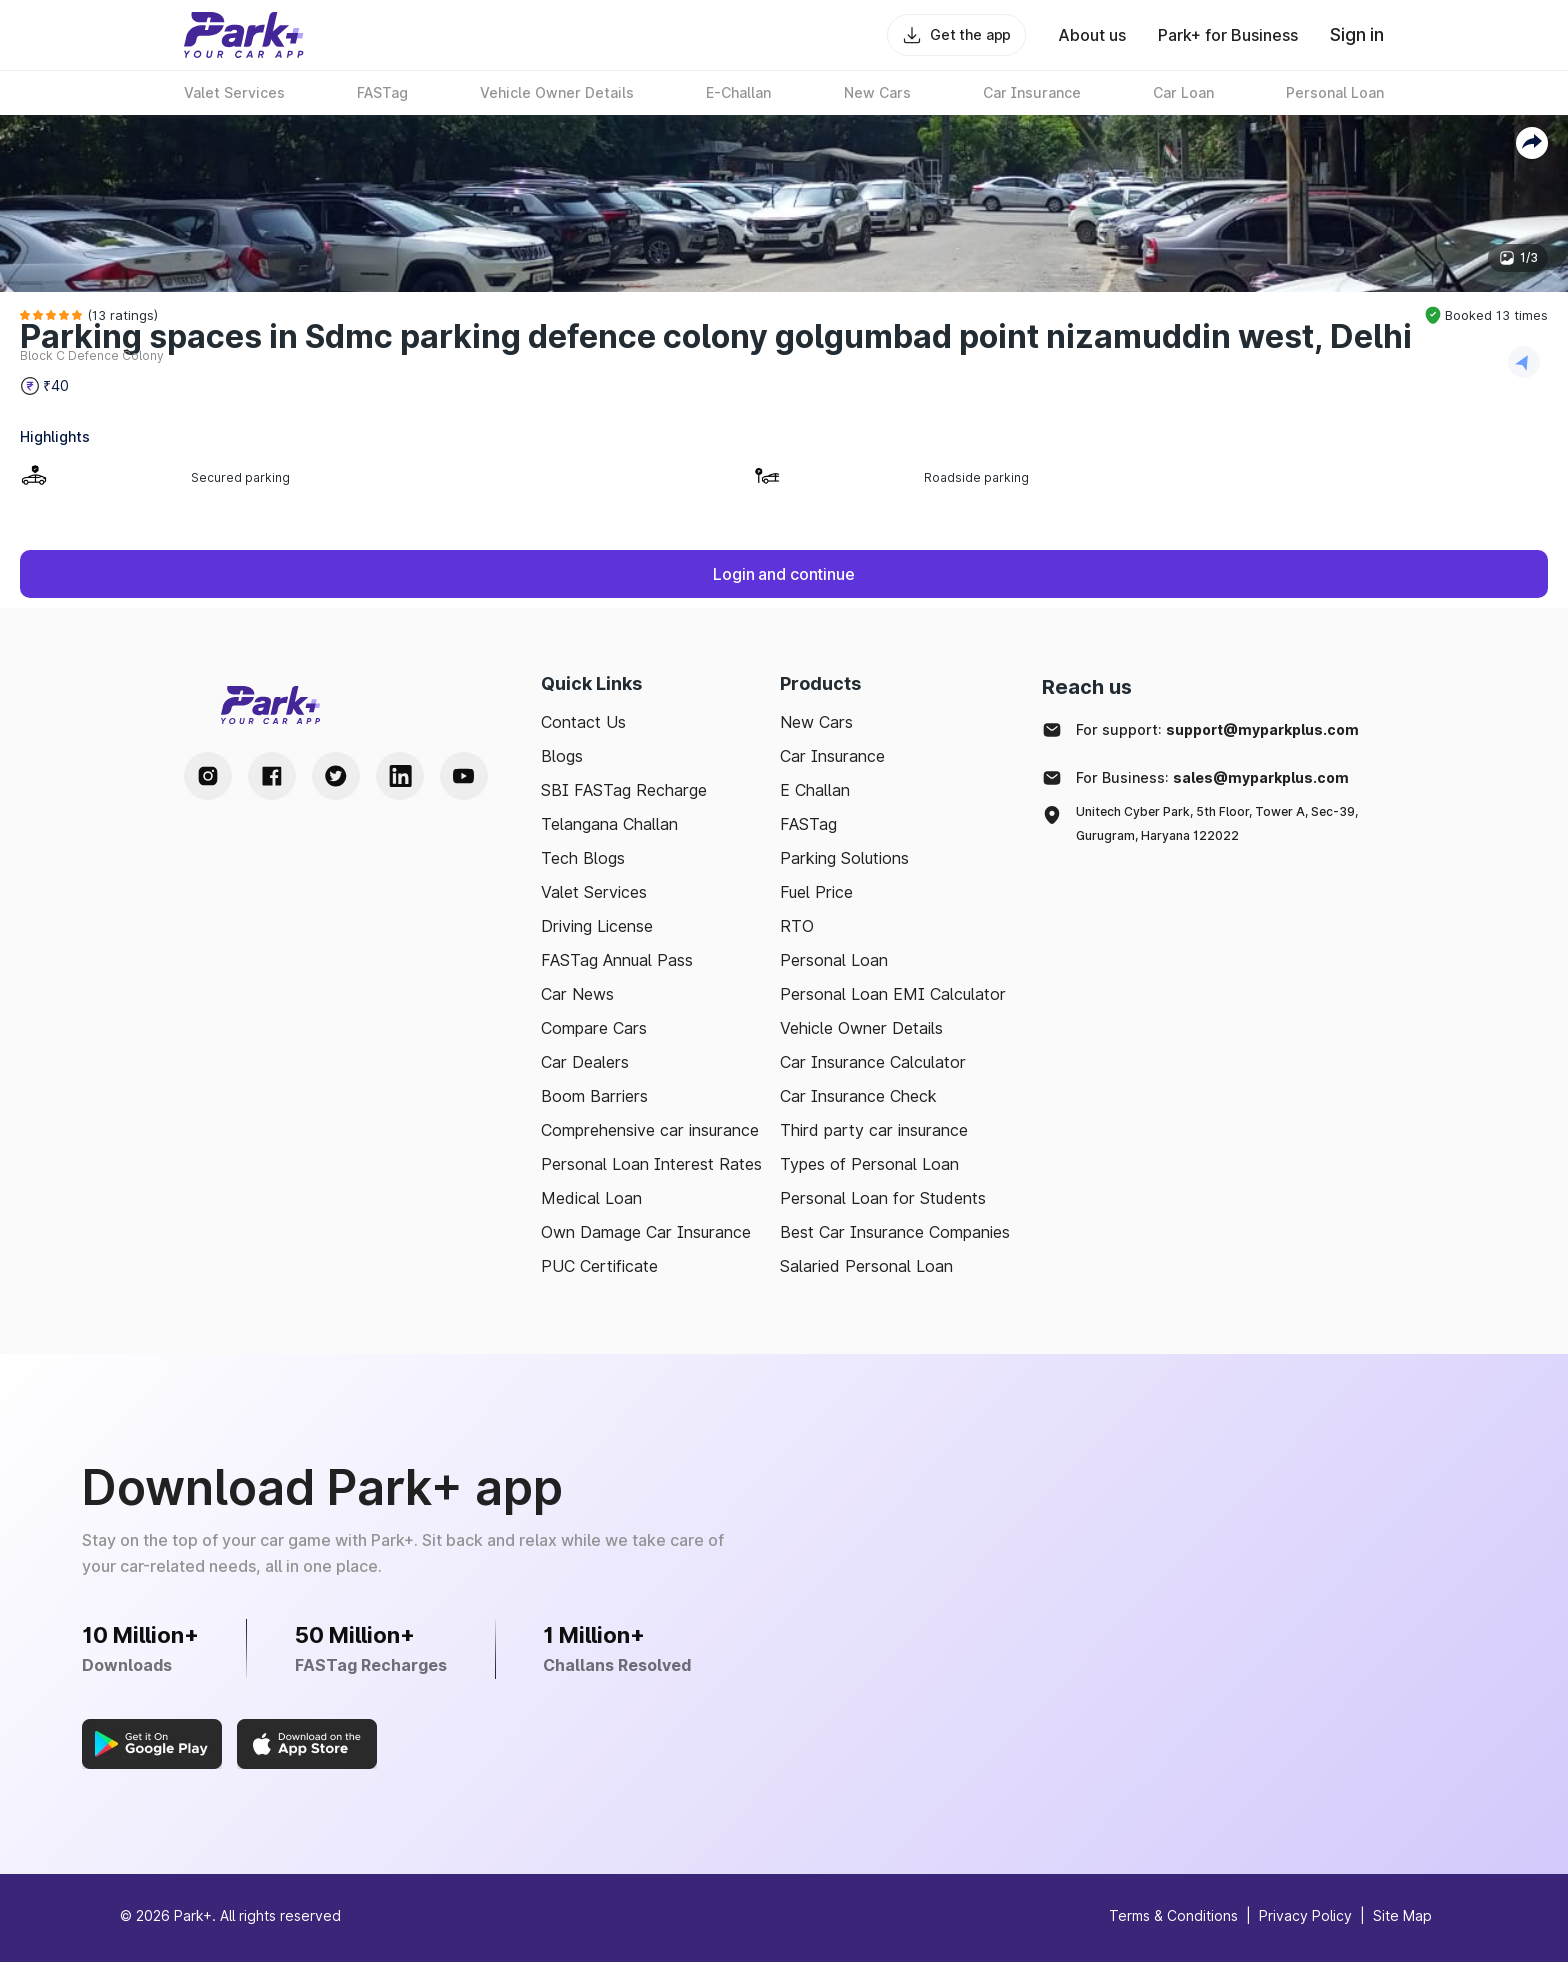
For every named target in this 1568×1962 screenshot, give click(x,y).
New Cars (816, 722)
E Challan (815, 790)
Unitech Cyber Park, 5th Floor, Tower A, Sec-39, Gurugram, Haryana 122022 (1217, 823)
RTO (797, 926)
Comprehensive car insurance (650, 1130)
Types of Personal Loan (869, 1164)
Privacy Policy (1305, 1915)
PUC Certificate (599, 1266)
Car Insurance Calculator (873, 1062)
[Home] (244, 35)
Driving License (597, 926)
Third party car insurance (874, 1130)
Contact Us (583, 722)
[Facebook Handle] (272, 776)
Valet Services (594, 892)
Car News (577, 994)
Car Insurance (832, 756)
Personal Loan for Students (883, 1198)
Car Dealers (585, 1062)
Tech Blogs (583, 858)
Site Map (1402, 1915)
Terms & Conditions (1173, 1915)
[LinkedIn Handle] (400, 776)
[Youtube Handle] (464, 776)
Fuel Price (816, 892)
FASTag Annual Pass (617, 960)
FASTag (808, 824)
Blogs (562, 756)
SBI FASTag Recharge (624, 790)
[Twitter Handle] (336, 776)
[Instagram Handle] (208, 776)
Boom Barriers (594, 1096)
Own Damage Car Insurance (646, 1232)
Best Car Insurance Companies (895, 1232)
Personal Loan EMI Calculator (893, 994)
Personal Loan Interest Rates (651, 1164)
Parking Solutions (844, 858)
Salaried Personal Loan (866, 1266)
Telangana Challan (609, 824)
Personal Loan (834, 960)
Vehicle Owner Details (861, 1028)
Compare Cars (594, 1028)
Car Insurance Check (858, 1096)
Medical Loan (591, 1198)
